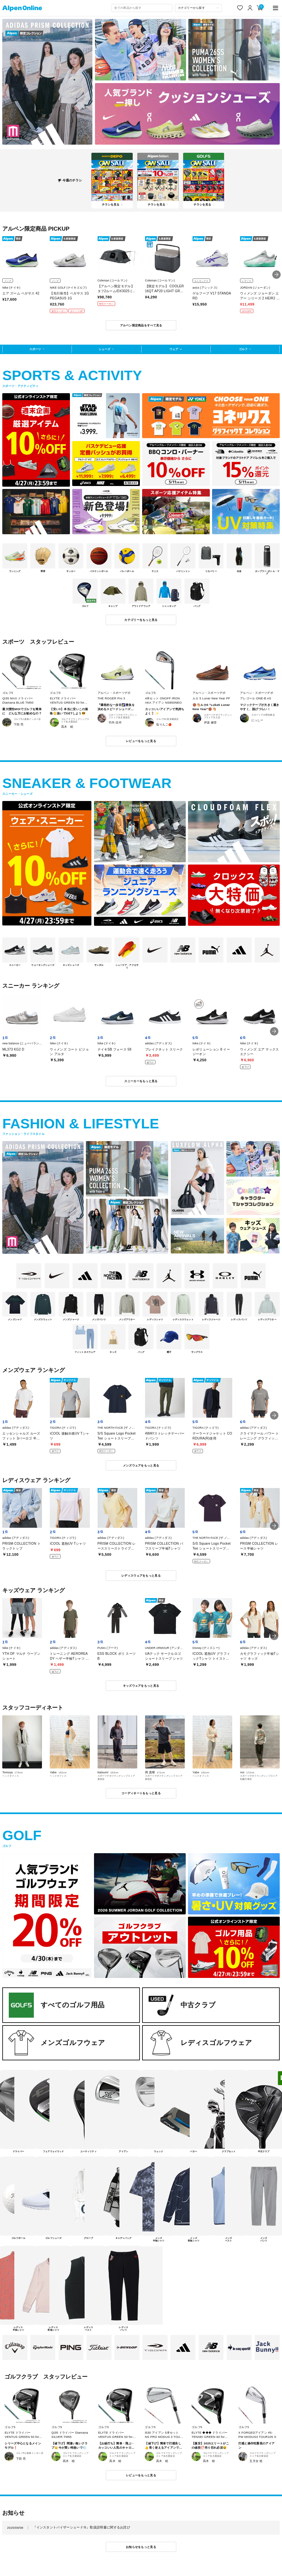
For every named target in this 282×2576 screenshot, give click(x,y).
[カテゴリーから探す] (198, 8)
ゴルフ (243, 349)
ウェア (173, 349)
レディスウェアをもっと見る (141, 1575)
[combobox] (142, 8)
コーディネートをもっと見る (141, 1793)
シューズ (104, 349)
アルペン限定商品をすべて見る (141, 325)
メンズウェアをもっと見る (141, 1465)
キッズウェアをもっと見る (141, 1685)
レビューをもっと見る (141, 741)
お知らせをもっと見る (141, 2547)
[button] (276, 274)
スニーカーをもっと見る (140, 1081)
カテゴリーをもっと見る (140, 620)
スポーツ (35, 349)
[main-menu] (275, 8)
